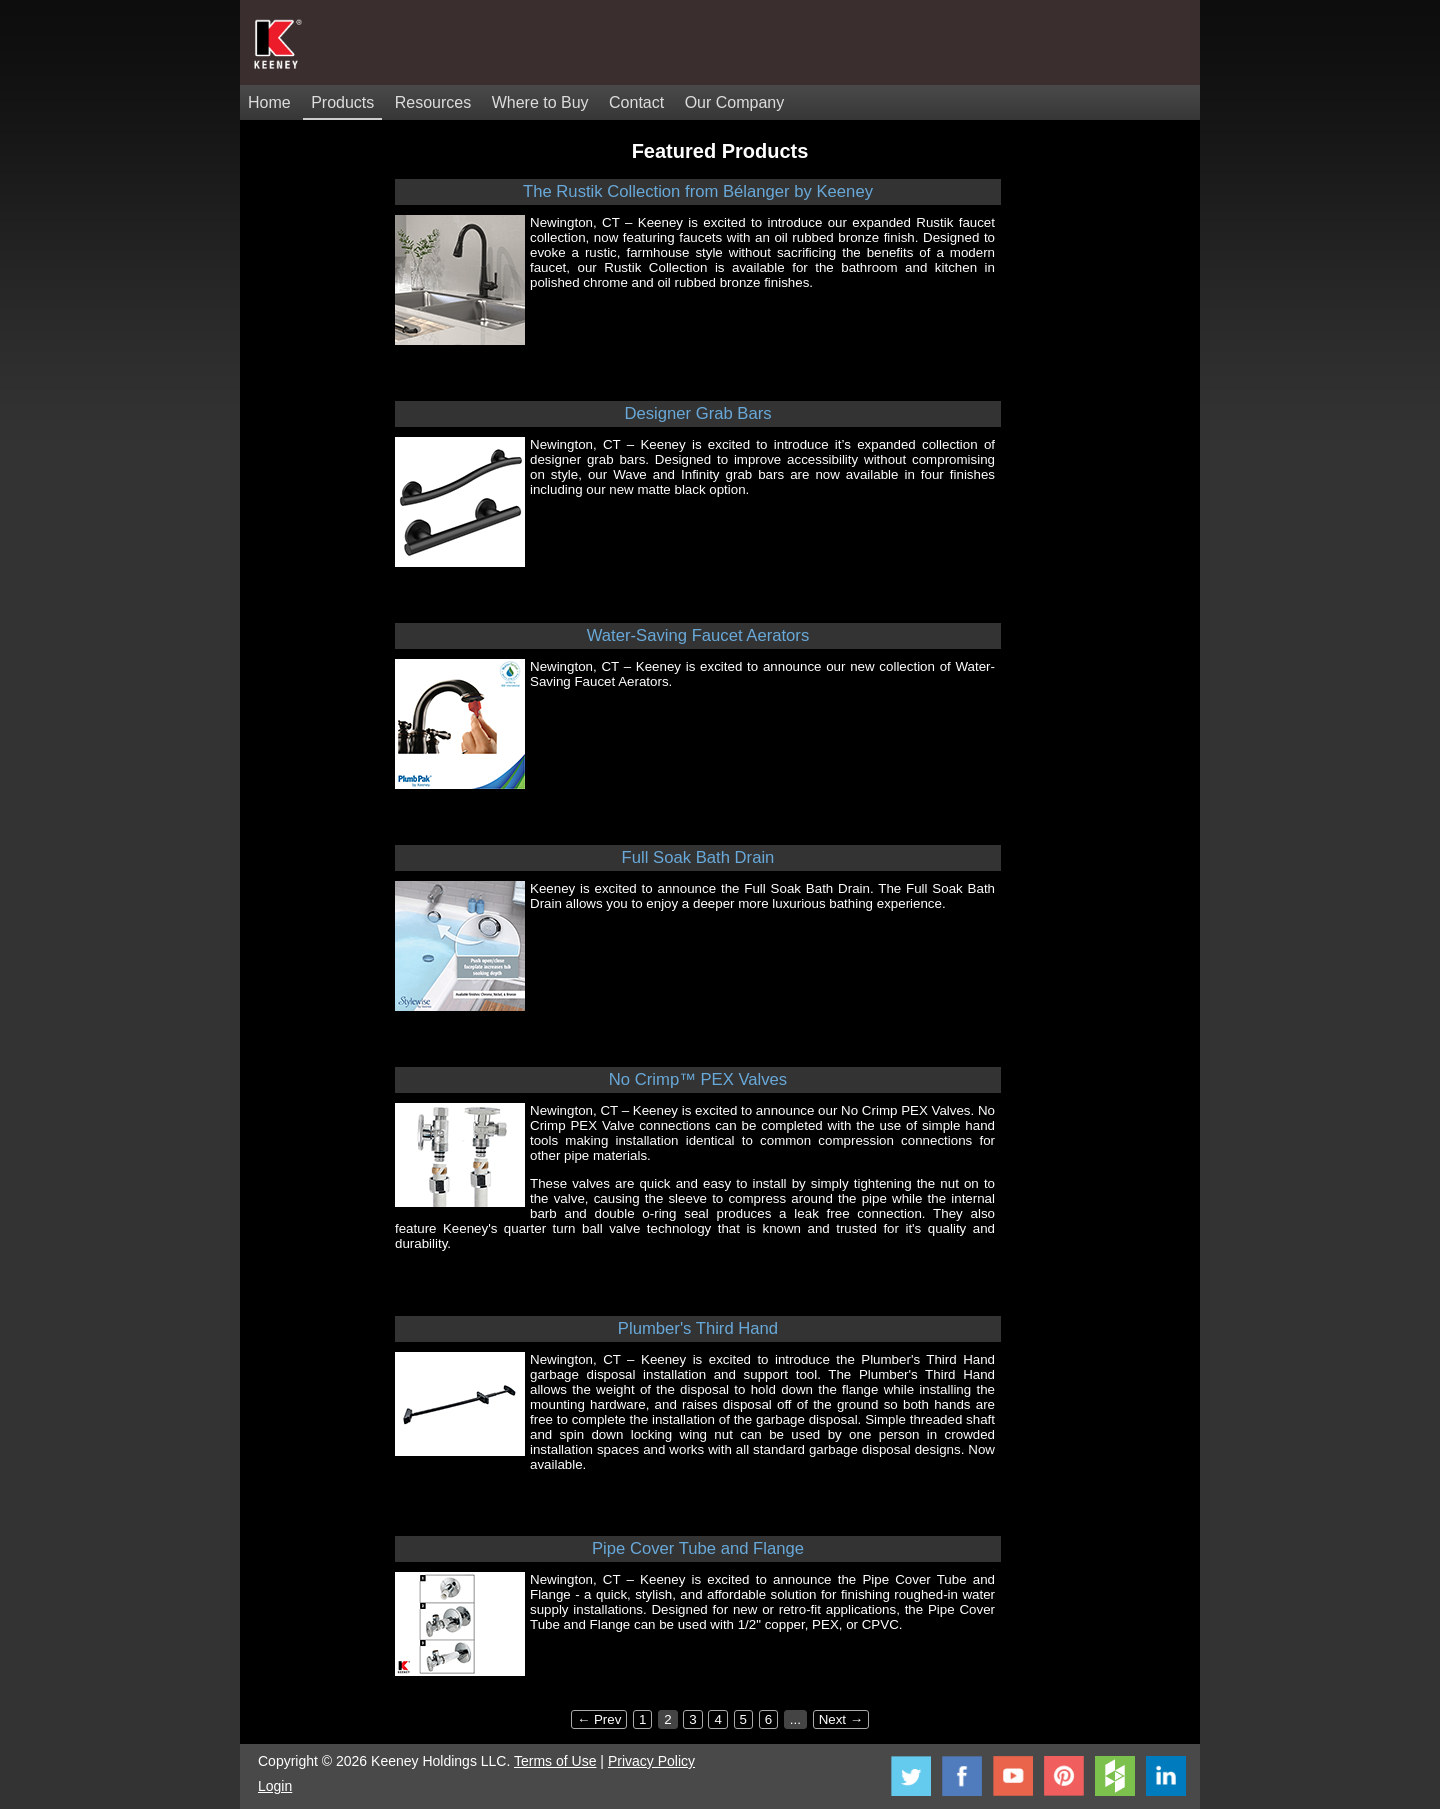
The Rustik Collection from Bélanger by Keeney (698, 191)
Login (275, 1786)
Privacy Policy (651, 1761)
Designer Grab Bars (697, 413)
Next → (841, 1719)
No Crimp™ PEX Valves (698, 1079)
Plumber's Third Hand (698, 1328)
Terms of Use (555, 1761)
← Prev (599, 1719)
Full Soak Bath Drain (698, 857)
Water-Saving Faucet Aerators (698, 635)
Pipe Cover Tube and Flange (698, 1548)
